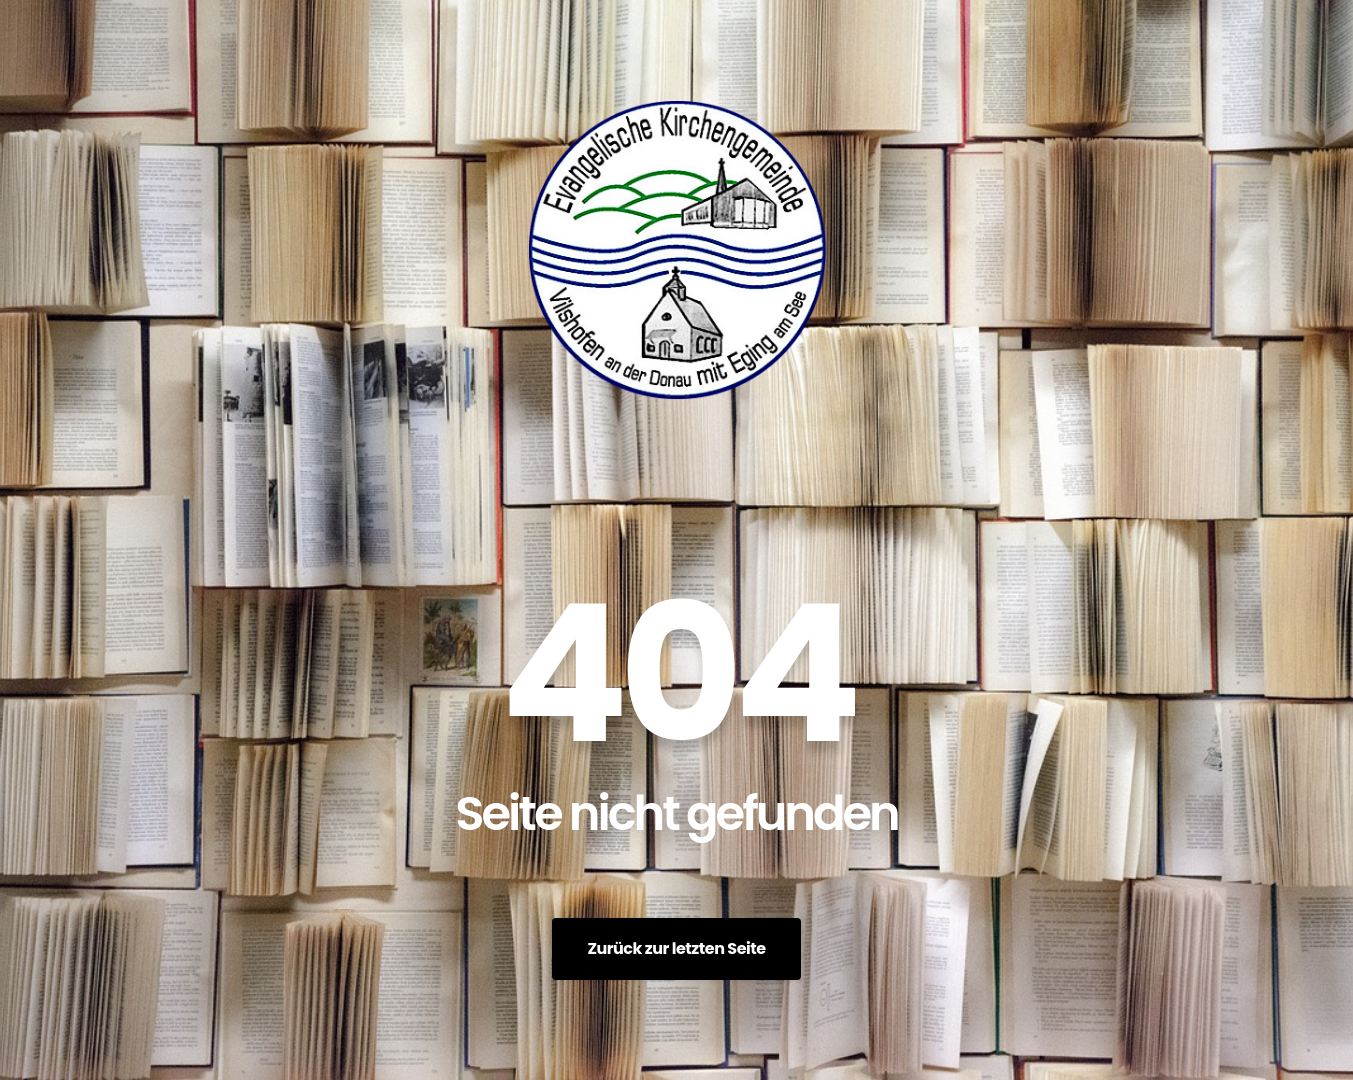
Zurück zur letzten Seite (676, 948)
